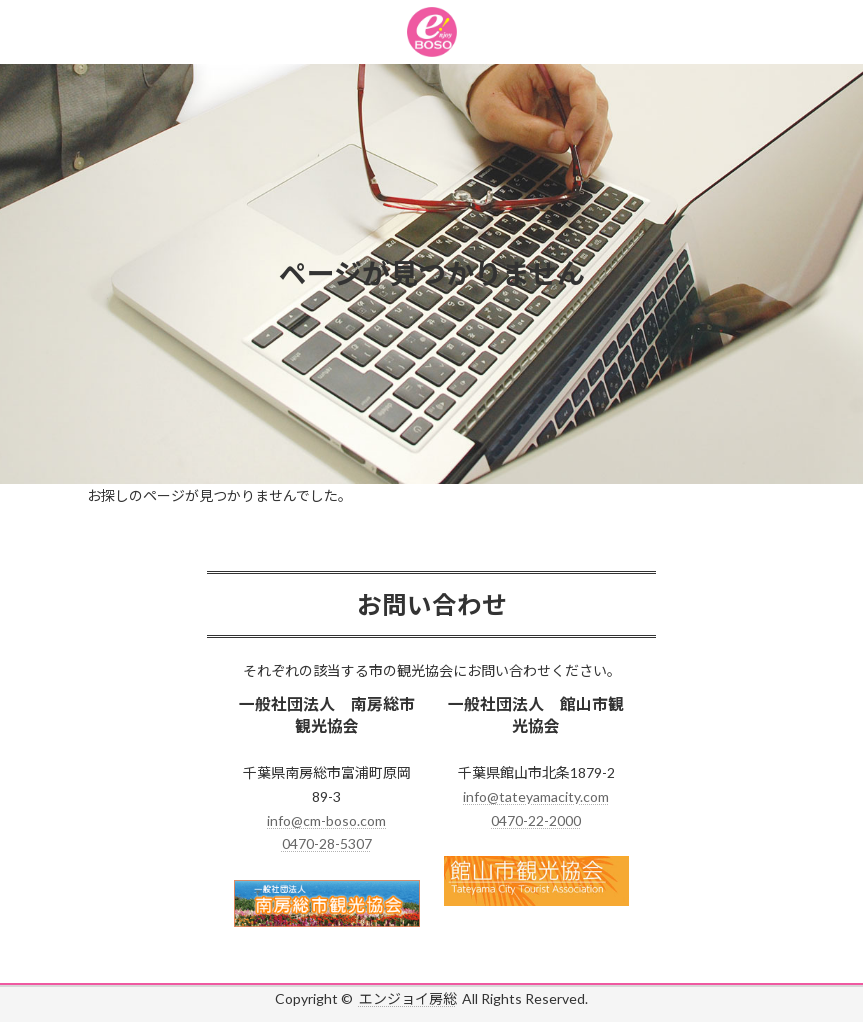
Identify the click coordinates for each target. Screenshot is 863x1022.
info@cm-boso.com (326, 820)
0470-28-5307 (327, 843)
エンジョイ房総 (408, 998)
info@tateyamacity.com (536, 796)
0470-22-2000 (536, 820)
